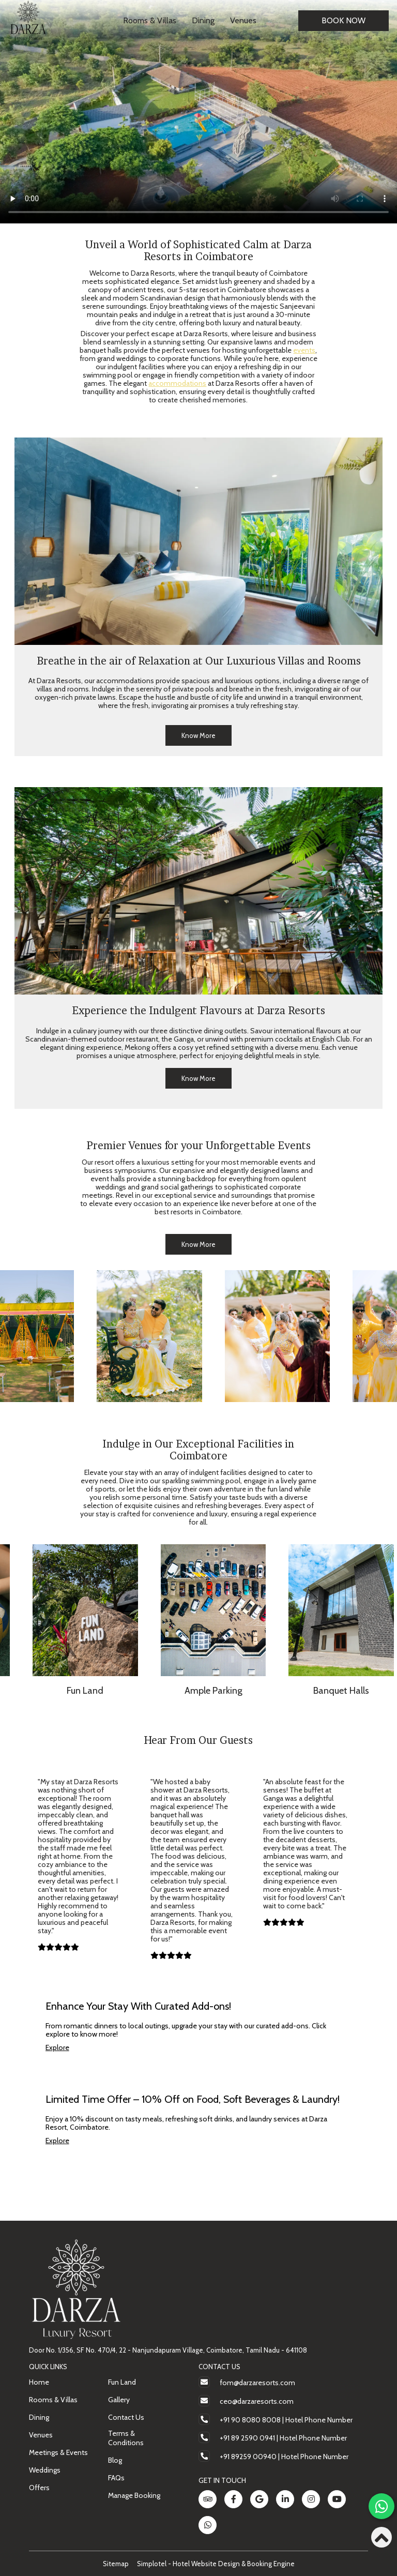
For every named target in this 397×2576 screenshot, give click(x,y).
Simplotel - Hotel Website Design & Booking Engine (216, 2563)
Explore (57, 2047)
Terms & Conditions (126, 2438)
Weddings (44, 2470)
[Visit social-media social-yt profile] (337, 2499)
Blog (115, 2460)
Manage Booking (134, 2495)
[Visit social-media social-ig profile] (311, 2499)
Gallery (119, 2399)
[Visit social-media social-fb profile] (233, 2499)
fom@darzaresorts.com (257, 2382)
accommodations (177, 383)
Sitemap (116, 2563)
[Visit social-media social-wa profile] (207, 2525)
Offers (39, 2487)
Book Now (343, 20)
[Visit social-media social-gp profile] (259, 2499)
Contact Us (126, 2417)
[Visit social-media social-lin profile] (285, 2499)
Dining (203, 20)
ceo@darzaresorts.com (257, 2401)
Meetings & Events (58, 2452)
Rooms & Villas (149, 20)
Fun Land (122, 2382)
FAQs (116, 2477)
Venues (243, 20)
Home (39, 2382)
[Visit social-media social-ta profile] (207, 2499)
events (304, 350)
